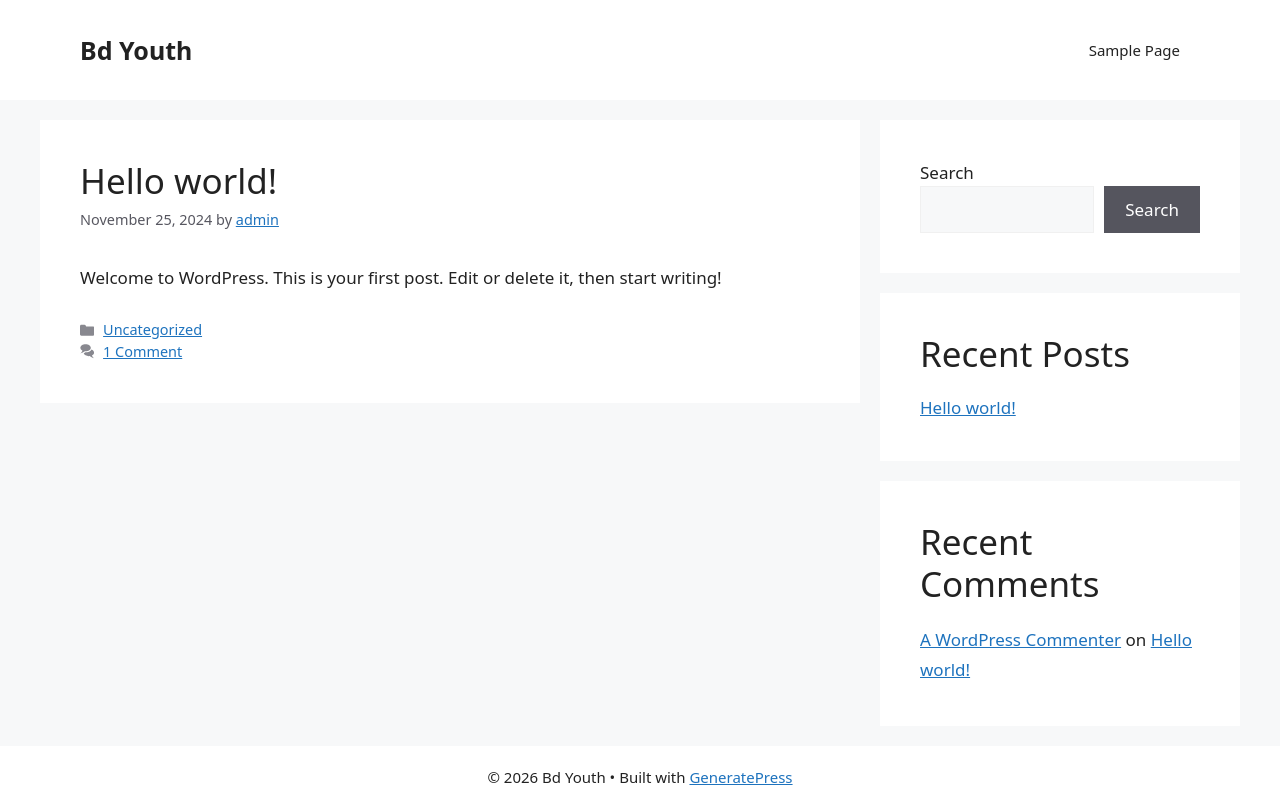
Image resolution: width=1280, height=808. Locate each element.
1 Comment (142, 351)
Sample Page (1134, 50)
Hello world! (178, 180)
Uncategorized (152, 329)
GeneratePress (740, 777)
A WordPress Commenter (1020, 639)
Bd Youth (136, 50)
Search (947, 172)
